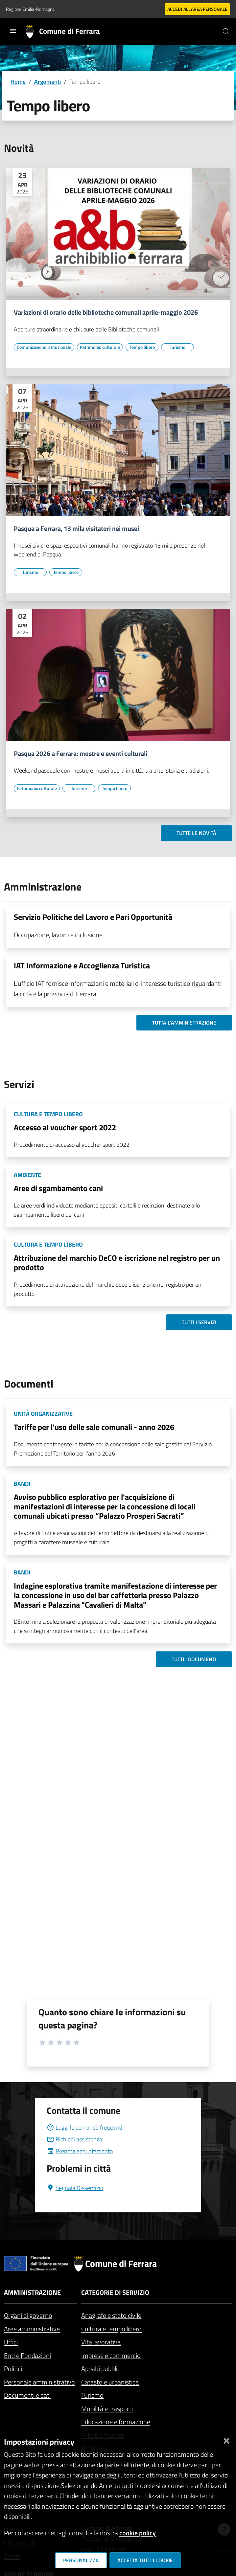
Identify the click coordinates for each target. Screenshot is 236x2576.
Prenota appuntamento (80, 2151)
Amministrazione (32, 2292)
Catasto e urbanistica (110, 2382)
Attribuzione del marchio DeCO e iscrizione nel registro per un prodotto (117, 1262)
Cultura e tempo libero (111, 2329)
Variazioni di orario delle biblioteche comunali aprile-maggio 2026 (106, 312)
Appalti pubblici (101, 2368)
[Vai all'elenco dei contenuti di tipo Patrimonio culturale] (100, 347)
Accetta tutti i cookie (145, 2560)
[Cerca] (226, 31)
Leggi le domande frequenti (84, 2127)
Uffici (11, 2342)
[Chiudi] (226, 2439)
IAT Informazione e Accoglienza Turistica (82, 965)
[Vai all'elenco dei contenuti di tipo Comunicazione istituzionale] (44, 347)
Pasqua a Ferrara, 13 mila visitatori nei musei (76, 528)
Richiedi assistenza (74, 2139)
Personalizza (81, 2560)
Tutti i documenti (194, 1659)
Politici (13, 2368)
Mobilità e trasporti (107, 2409)
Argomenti (47, 81)
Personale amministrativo (39, 2382)
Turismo (92, 2395)
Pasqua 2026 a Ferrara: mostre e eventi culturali (80, 753)
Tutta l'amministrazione (184, 1023)
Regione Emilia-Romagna (30, 9)
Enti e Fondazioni (27, 2355)
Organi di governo (28, 2315)
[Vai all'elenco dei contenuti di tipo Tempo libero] (142, 347)
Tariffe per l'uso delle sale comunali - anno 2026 (94, 1427)
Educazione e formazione (115, 2422)
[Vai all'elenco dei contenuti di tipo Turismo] (177, 347)
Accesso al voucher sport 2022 (65, 1127)
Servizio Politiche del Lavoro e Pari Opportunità (93, 917)
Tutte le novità (196, 833)
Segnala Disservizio (75, 2187)
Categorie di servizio (115, 2292)
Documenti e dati (27, 2395)
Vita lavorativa (101, 2342)
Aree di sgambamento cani (58, 1188)
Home (18, 81)
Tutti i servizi (199, 1322)
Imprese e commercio (111, 2355)
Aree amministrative (32, 2329)
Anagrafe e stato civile (111, 2315)
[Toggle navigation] (13, 31)
